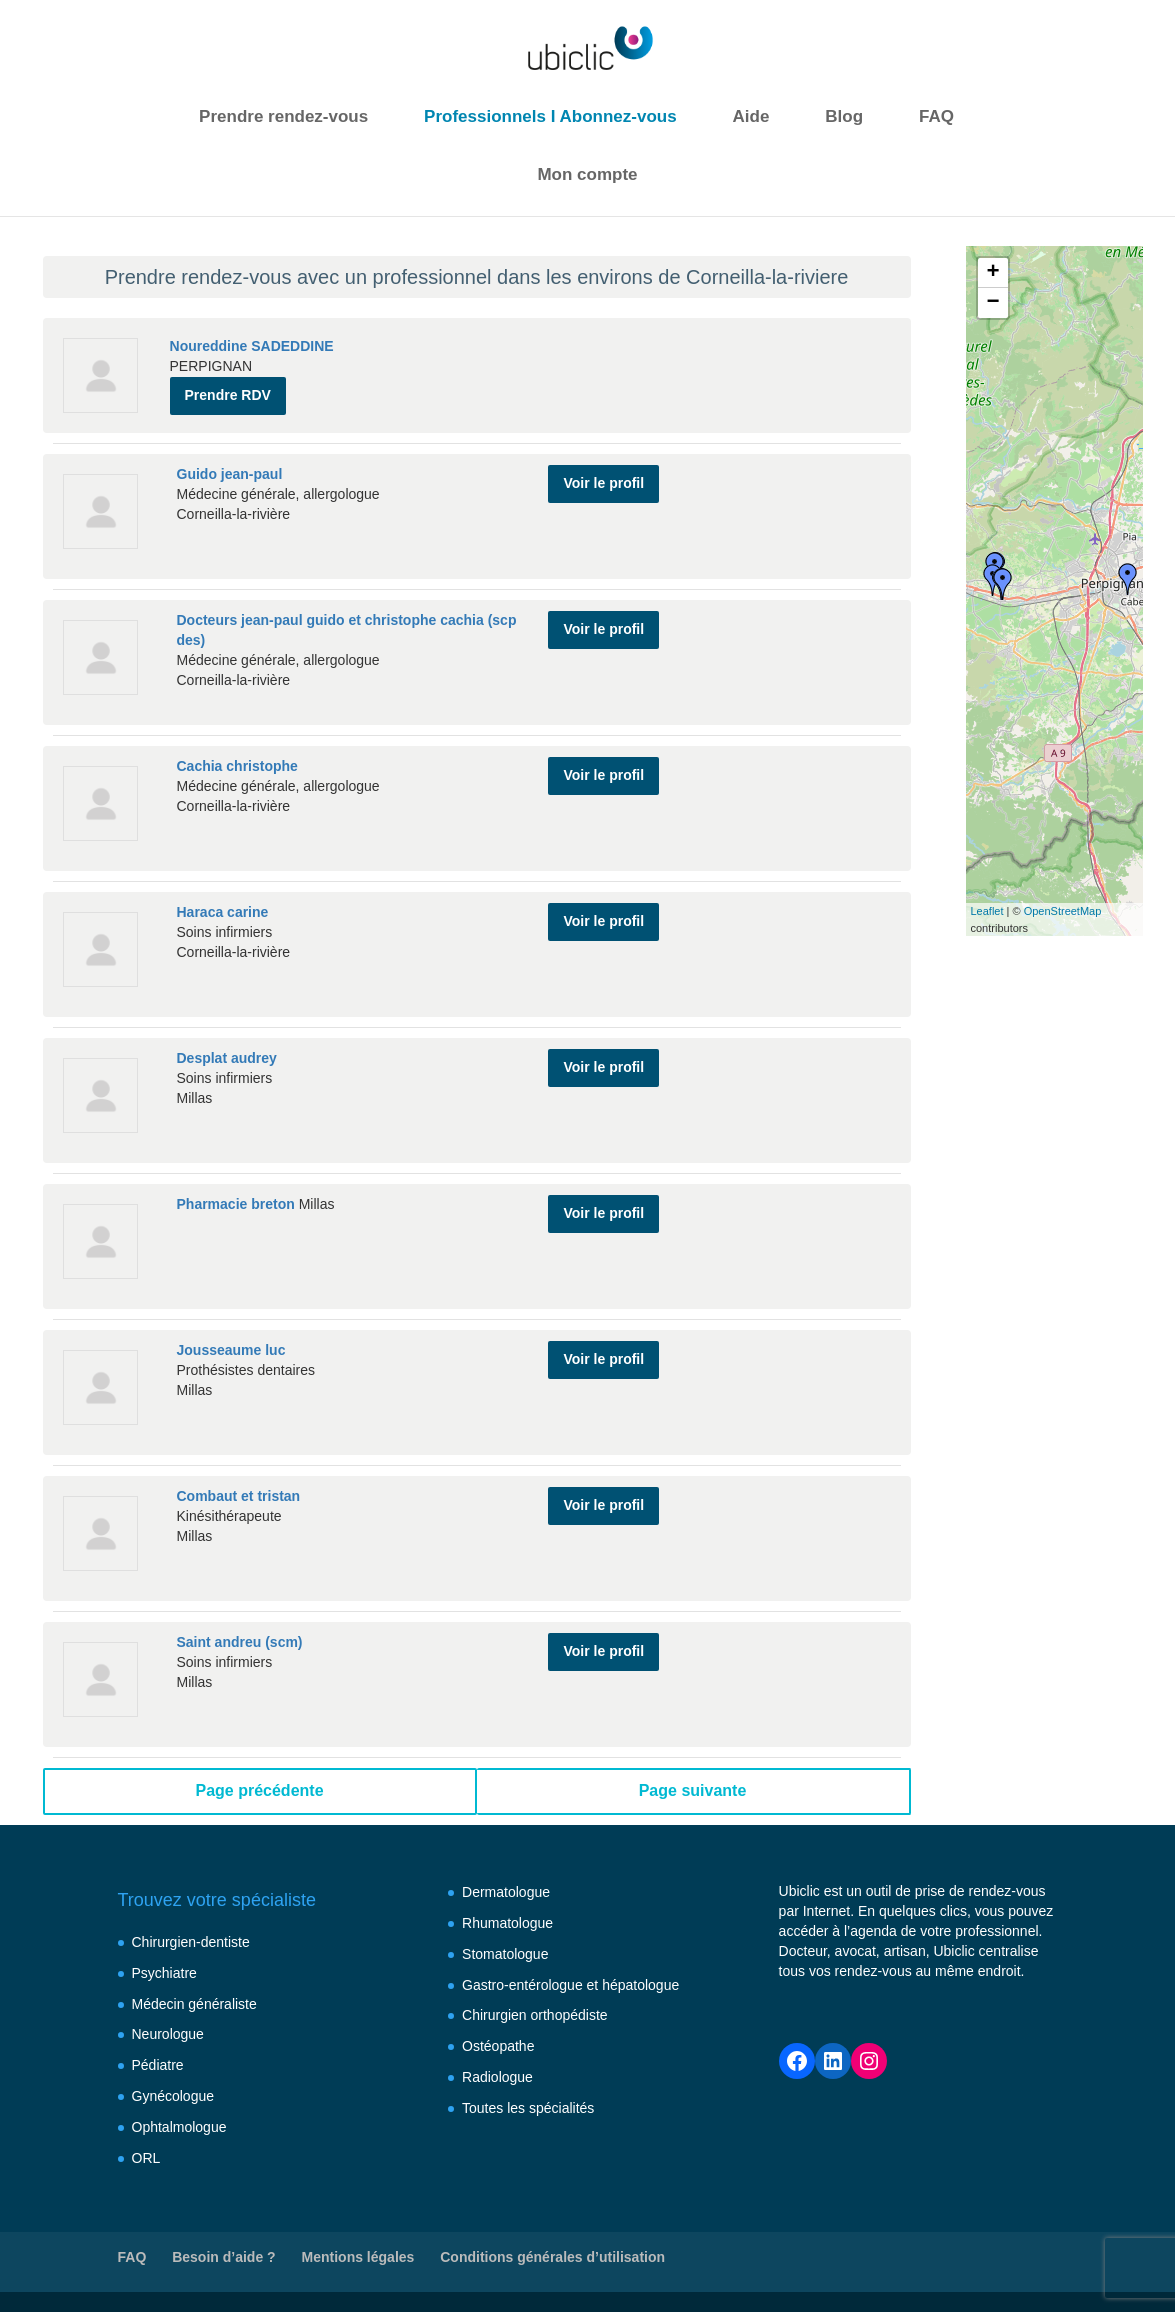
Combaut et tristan (239, 1496)
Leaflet (987, 911)
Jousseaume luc (231, 1350)
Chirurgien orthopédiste (535, 2015)
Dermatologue (506, 1892)
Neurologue (168, 2034)
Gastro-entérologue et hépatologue (570, 1985)
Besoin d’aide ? (223, 2257)
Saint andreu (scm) (240, 1642)
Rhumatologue (507, 1923)
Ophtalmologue (179, 2127)
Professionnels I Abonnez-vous (550, 116)
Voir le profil (603, 482)
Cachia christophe (237, 766)
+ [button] (992, 273)
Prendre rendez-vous (283, 116)
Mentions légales (358, 2257)
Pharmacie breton (236, 1204)
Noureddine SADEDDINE (252, 347)
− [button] (992, 303)
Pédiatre (158, 2065)
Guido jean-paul (230, 474)
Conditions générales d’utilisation (552, 2257)
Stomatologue (505, 1954)
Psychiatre (164, 1973)
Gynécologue (173, 2096)
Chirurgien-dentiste (191, 1942)
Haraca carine (223, 912)
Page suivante (693, 1790)
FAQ (936, 116)
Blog (844, 116)
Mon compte (587, 174)
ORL (146, 2158)
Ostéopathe (498, 2046)
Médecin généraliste (194, 2004)
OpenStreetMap (1063, 911)
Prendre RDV (228, 395)
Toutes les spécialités (528, 2108)
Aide (751, 116)
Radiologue (497, 2077)
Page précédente (259, 1790)
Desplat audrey (227, 1058)
